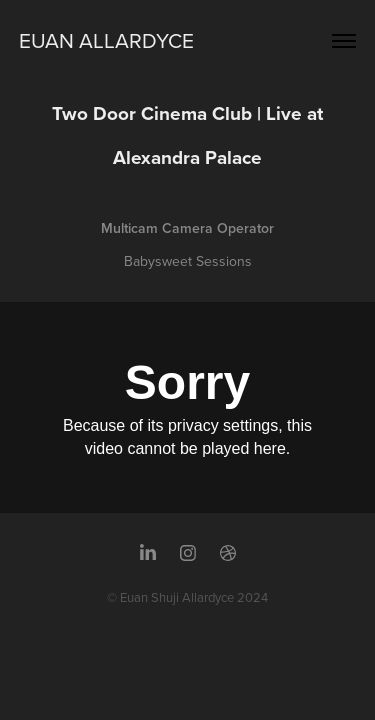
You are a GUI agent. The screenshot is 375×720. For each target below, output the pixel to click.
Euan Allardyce (106, 40)
